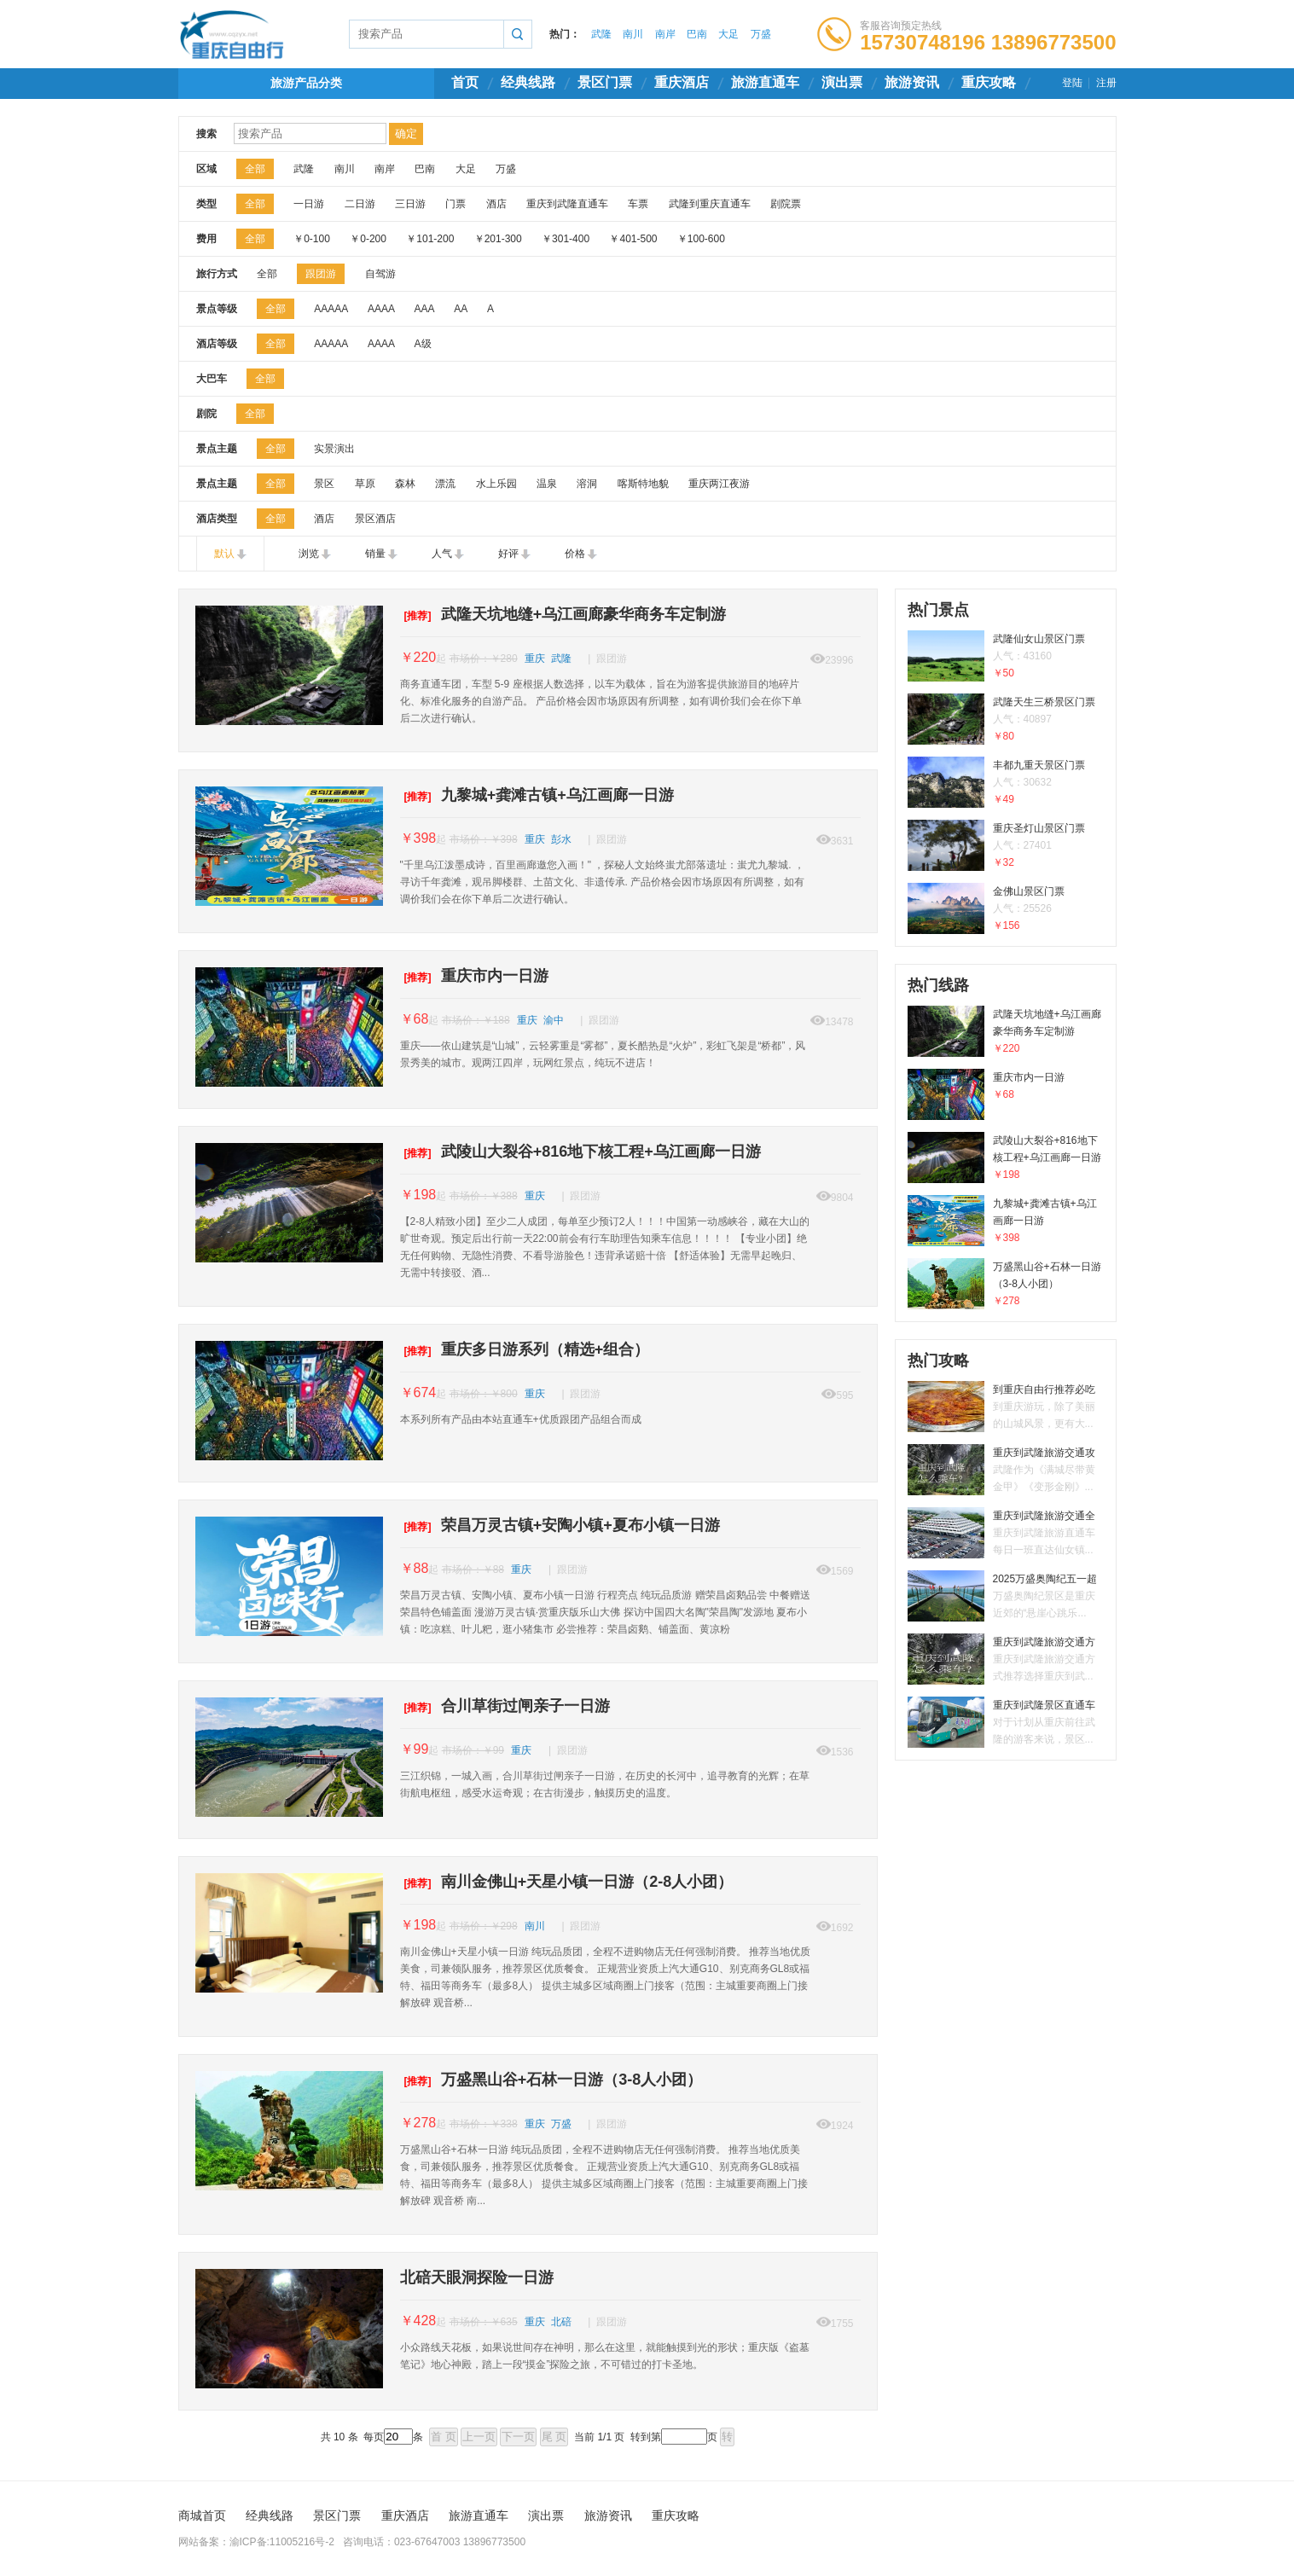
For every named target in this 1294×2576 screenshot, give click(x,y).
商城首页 (202, 2515)
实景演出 (334, 449)
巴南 (697, 34)
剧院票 (785, 204)
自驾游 (380, 274)
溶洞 (587, 484)
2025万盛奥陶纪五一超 (1006, 1597)
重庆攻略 (988, 82)
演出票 (841, 82)
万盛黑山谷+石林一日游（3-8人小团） (551, 2079)
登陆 (1072, 83)
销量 (375, 554)
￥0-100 (311, 239)
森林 (405, 484)
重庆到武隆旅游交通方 (1006, 1660)
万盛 (761, 34)
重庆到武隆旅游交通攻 (1006, 1471)
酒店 (496, 204)
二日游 (360, 204)
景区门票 (604, 82)
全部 (255, 169)
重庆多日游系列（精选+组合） (525, 1349)
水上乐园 (496, 484)
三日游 (410, 204)
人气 (442, 554)
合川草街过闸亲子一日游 (505, 1705)
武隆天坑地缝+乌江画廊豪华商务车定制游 (563, 614)
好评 (508, 554)
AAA (424, 309)
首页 (465, 82)
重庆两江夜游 (719, 484)
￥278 (418, 2122)
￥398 (418, 838)
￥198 (418, 1194)
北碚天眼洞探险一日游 (477, 2277)
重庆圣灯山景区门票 (1006, 846)
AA (460, 309)
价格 (575, 554)
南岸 (665, 34)
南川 (633, 34)
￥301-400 (565, 239)
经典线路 (528, 82)
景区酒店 (375, 519)
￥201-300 (498, 239)
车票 (638, 204)
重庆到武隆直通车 (567, 204)
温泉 (547, 484)
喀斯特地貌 (643, 484)
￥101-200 (430, 239)
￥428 (418, 2320)
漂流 (445, 484)
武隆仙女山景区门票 (1006, 657)
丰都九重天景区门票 (1006, 783)
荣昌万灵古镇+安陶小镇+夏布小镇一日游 (560, 1525)
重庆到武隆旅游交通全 (1006, 1534)
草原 (365, 484)
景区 (324, 484)
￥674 (418, 1392)
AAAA (381, 309)
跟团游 (320, 274)
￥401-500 (633, 239)
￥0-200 (368, 239)
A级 (423, 344)
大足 (728, 34)
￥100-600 (701, 239)
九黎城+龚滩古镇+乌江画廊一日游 (537, 795)
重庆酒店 (681, 82)
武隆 (601, 34)
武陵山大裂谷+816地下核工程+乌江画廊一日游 (580, 1151)
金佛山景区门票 (1006, 909)
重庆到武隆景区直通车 (1006, 1723)
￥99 (414, 1749)
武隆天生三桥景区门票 (1006, 720)
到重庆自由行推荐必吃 (1006, 1408)
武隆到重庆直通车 (710, 204)
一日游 (308, 204)
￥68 (414, 1019)
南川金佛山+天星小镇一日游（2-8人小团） (567, 1881)
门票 (455, 204)
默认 (224, 554)
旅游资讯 (912, 82)
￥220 (418, 657)
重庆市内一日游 (474, 975)
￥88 (414, 1568)
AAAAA (330, 309)
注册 (1106, 83)
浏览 (309, 554)
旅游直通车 (765, 82)
